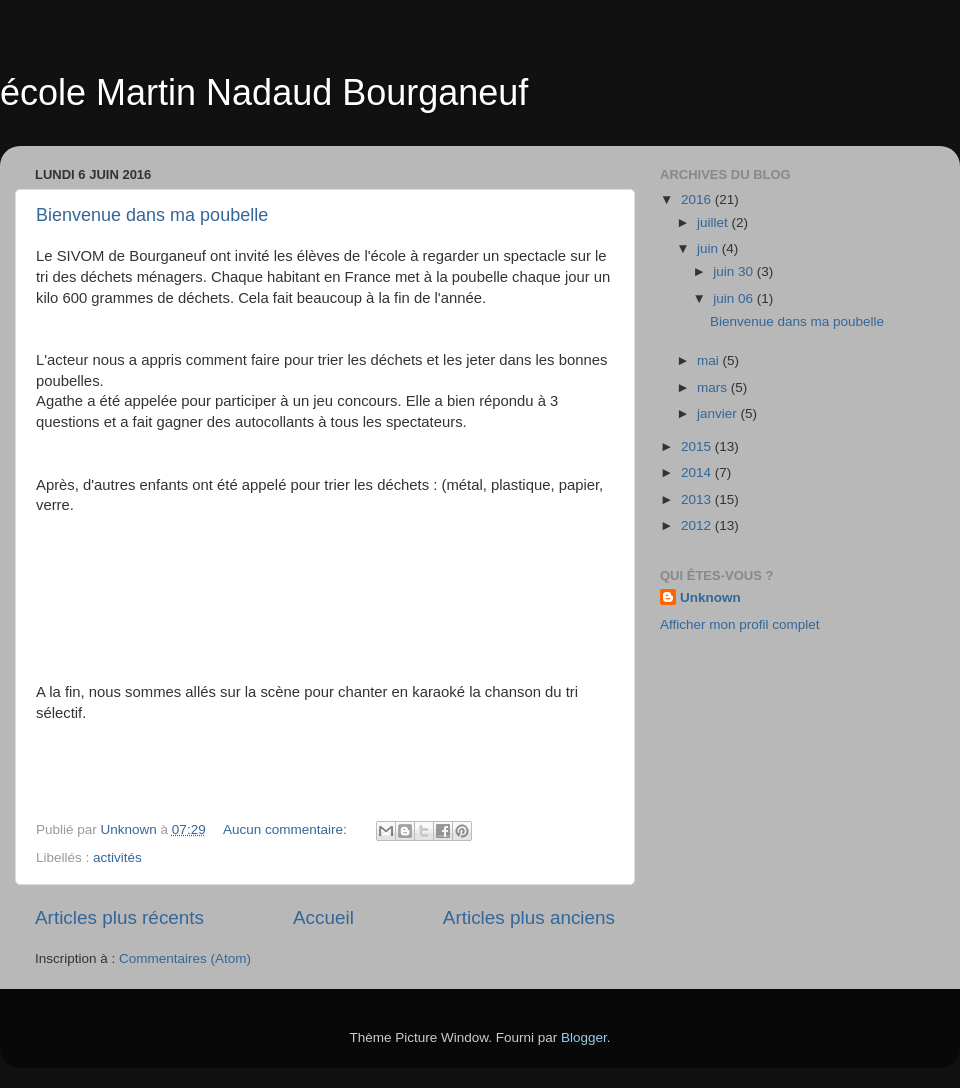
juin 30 (735, 271)
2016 (698, 199)
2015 (698, 446)
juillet (714, 222)
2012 (698, 525)
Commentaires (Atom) (185, 958)
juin (709, 248)
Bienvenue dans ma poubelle (152, 215)
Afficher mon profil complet (740, 624)
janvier (719, 413)
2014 (698, 472)
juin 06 (735, 298)
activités (117, 857)
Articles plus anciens (529, 917)
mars (714, 387)
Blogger (584, 1037)
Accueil (323, 917)
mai (710, 360)
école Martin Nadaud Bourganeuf (264, 92)
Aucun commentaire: (287, 829)
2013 (698, 499)
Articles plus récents (119, 917)
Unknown (710, 597)
